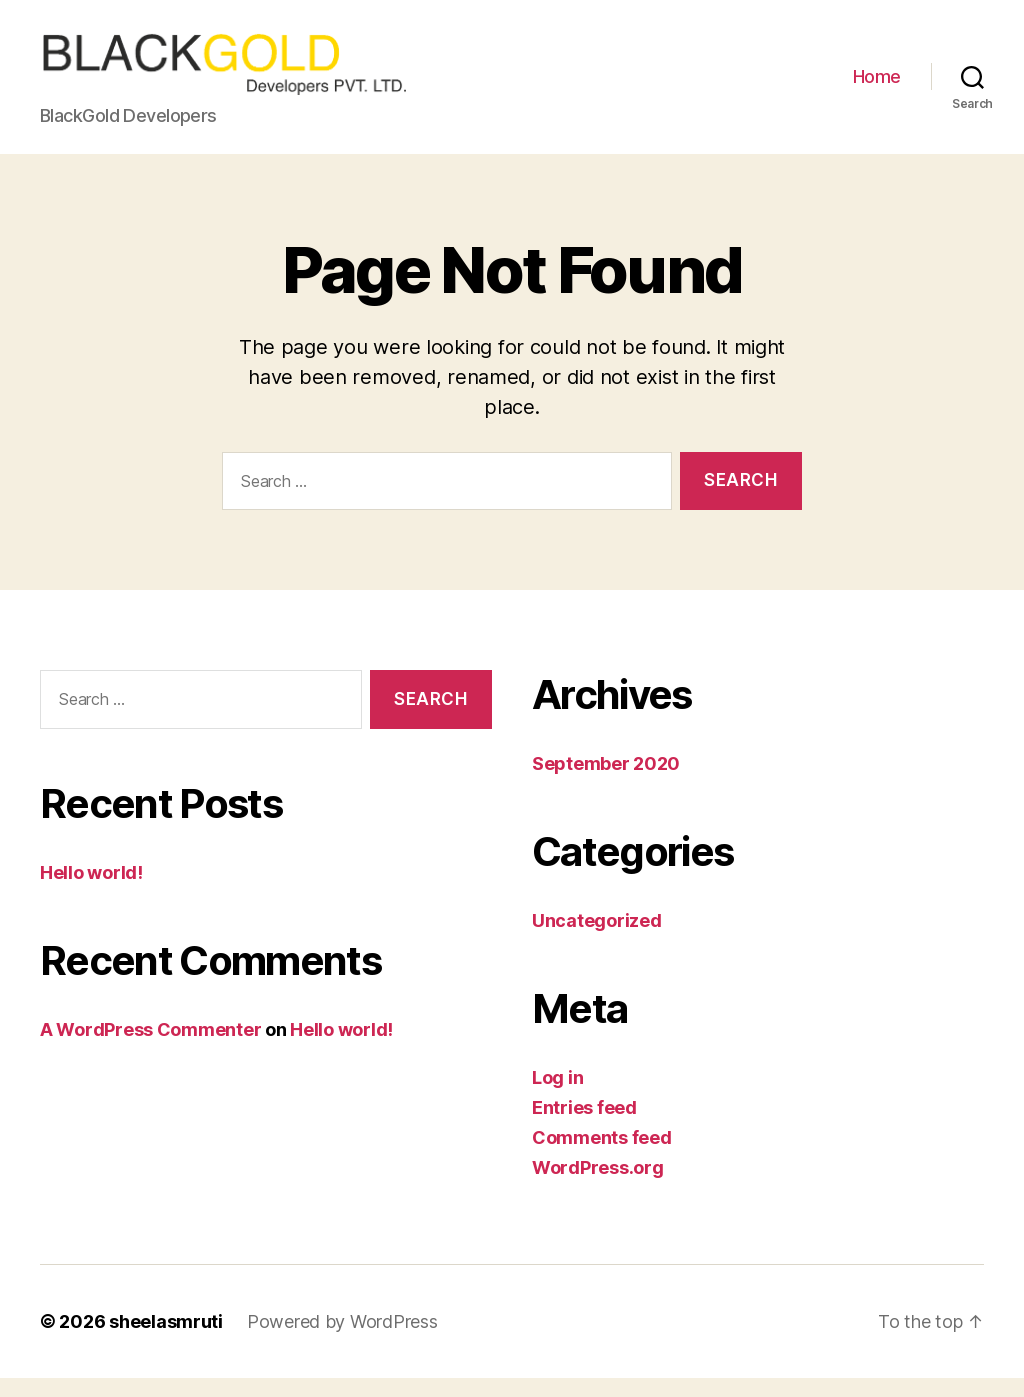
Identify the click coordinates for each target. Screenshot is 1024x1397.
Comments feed (602, 1156)
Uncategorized (597, 939)
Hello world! (91, 891)
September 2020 (606, 782)
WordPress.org (598, 1186)
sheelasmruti (166, 1340)
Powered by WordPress (342, 1340)
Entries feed (584, 1126)
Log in (557, 1096)
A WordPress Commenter (150, 1048)
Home (877, 86)
